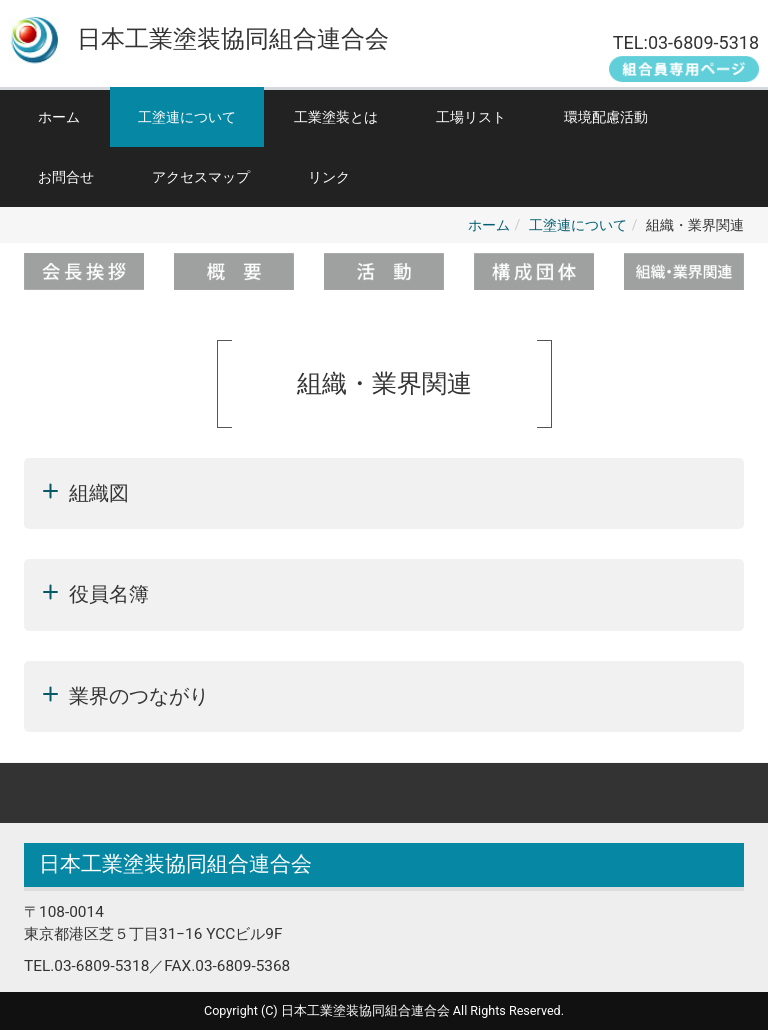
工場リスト (471, 117)
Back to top (384, 793)
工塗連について (187, 117)
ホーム (59, 117)
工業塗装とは (336, 117)
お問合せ (66, 177)
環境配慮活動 (606, 117)
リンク (329, 177)
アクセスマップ (201, 177)
